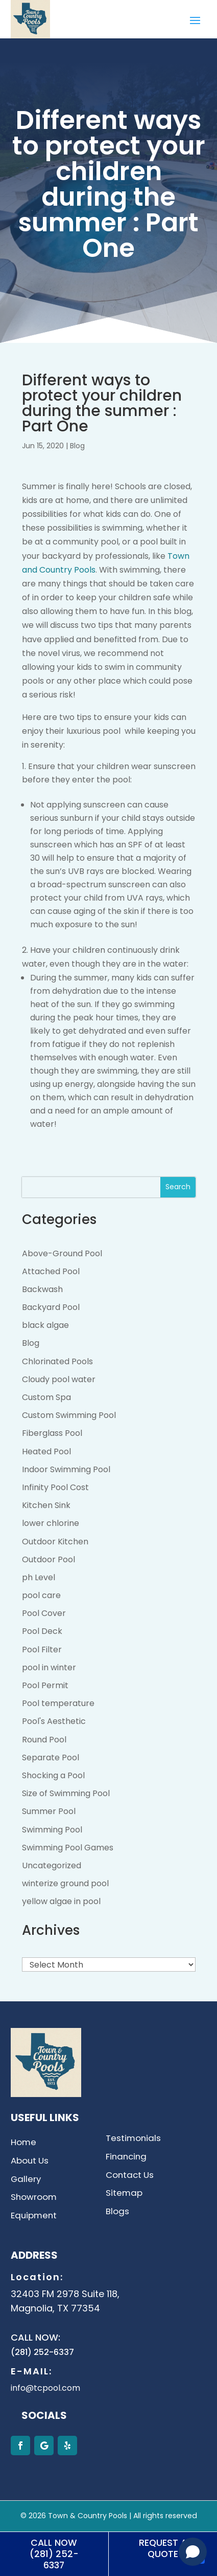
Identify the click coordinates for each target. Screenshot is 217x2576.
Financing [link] (126, 2157)
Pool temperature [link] (58, 1703)
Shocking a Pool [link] (53, 1775)
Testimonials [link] (133, 2138)
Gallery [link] (26, 2179)
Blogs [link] (117, 2212)
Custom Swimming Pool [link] (69, 1415)
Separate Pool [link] (50, 1757)
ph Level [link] (38, 1577)
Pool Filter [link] (42, 1649)
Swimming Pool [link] (52, 1830)
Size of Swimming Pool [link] (66, 1793)
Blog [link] (77, 446)
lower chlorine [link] (50, 1523)
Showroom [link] (34, 2197)
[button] (195, 20)
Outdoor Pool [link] (48, 1559)
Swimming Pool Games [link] (67, 1847)
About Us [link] (30, 2161)
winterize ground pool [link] (65, 1883)
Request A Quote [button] (163, 2548)
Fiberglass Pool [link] (52, 1433)
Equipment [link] (34, 2216)
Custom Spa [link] (46, 1397)
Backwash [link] (42, 1289)
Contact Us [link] (130, 2175)
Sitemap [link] (124, 2193)
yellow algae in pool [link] (61, 1901)
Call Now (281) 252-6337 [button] (54, 2554)
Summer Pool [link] (49, 1811)
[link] (30, 35)
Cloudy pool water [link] (58, 1379)
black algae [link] (45, 1325)
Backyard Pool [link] (51, 1307)
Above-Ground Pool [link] (62, 1253)
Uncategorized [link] (51, 1865)
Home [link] (23, 2142)
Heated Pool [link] (46, 1451)
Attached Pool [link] (51, 1271)
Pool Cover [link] (44, 1613)
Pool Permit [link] (45, 1685)
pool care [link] (41, 1595)
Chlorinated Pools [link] (57, 1361)
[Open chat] (193, 2552)
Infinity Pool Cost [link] (55, 1487)
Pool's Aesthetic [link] (54, 1721)
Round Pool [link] (44, 1739)
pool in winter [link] (49, 1667)
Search (177, 1187)
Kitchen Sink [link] (46, 1505)
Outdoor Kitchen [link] (55, 1541)
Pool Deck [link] (42, 1631)
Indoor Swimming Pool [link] (66, 1469)
